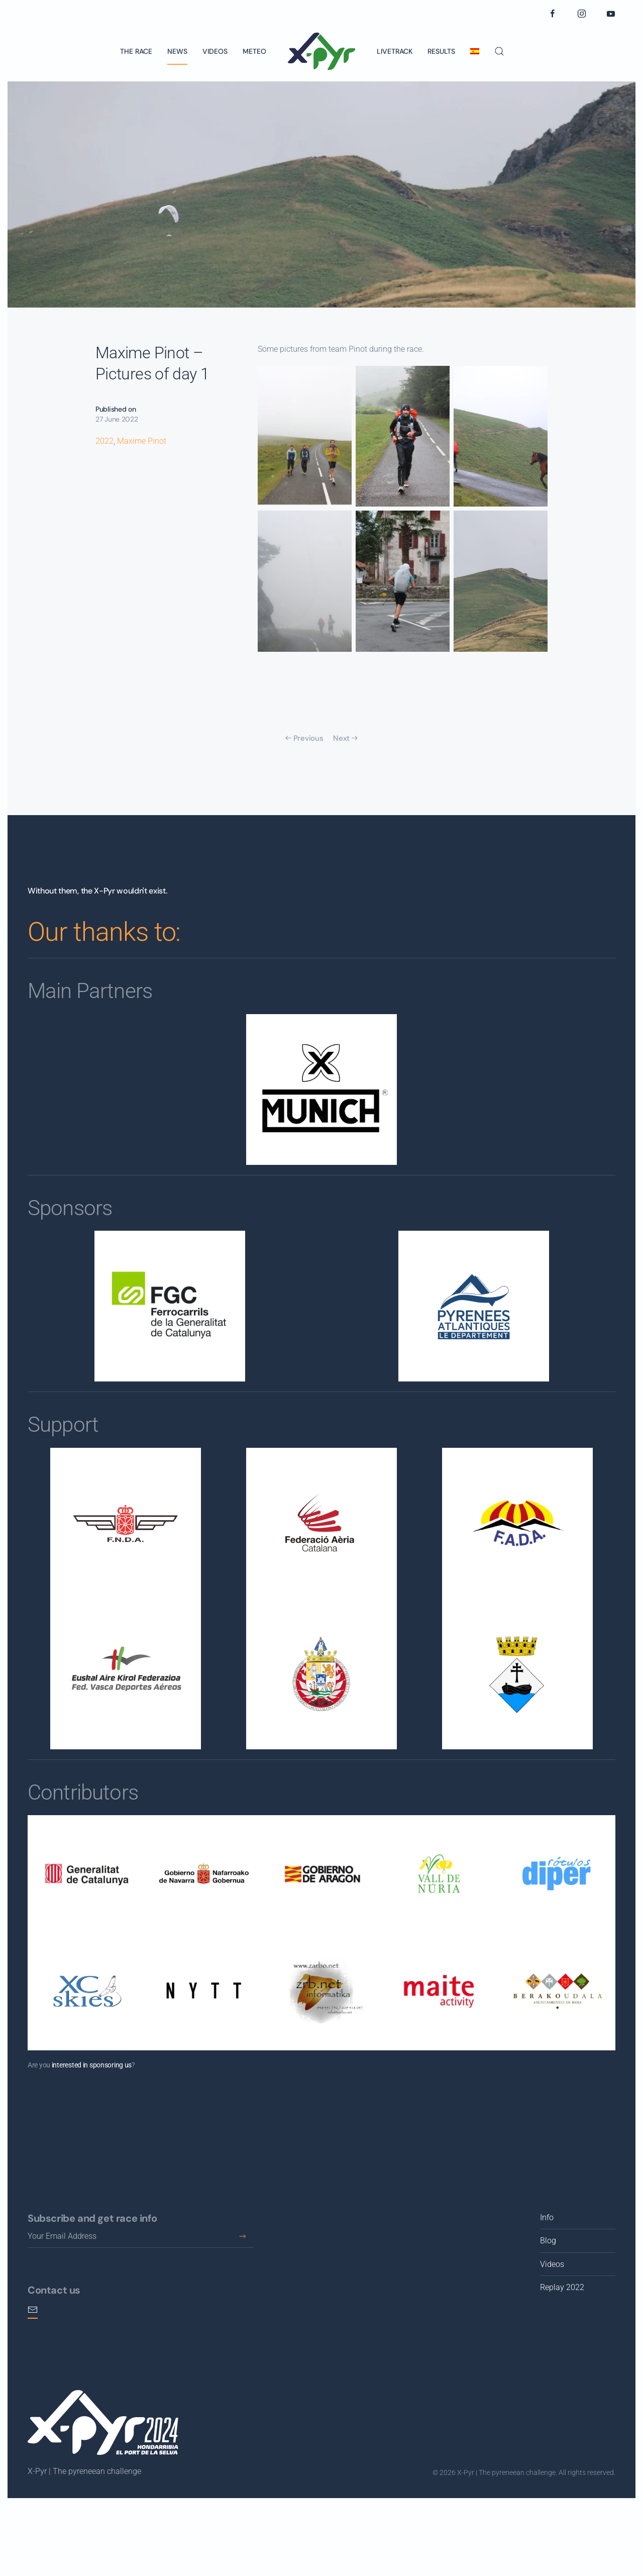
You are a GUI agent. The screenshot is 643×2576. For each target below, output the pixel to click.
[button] (499, 51)
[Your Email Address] (141, 2236)
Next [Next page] (345, 738)
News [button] (177, 51)
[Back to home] (321, 51)
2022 (104, 441)
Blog (548, 2240)
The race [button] (136, 51)
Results (441, 51)
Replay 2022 (562, 2287)
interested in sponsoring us (92, 2065)
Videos (215, 51)
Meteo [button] (254, 51)
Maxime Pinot (141, 441)
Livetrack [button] (394, 51)
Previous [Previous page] (304, 738)
